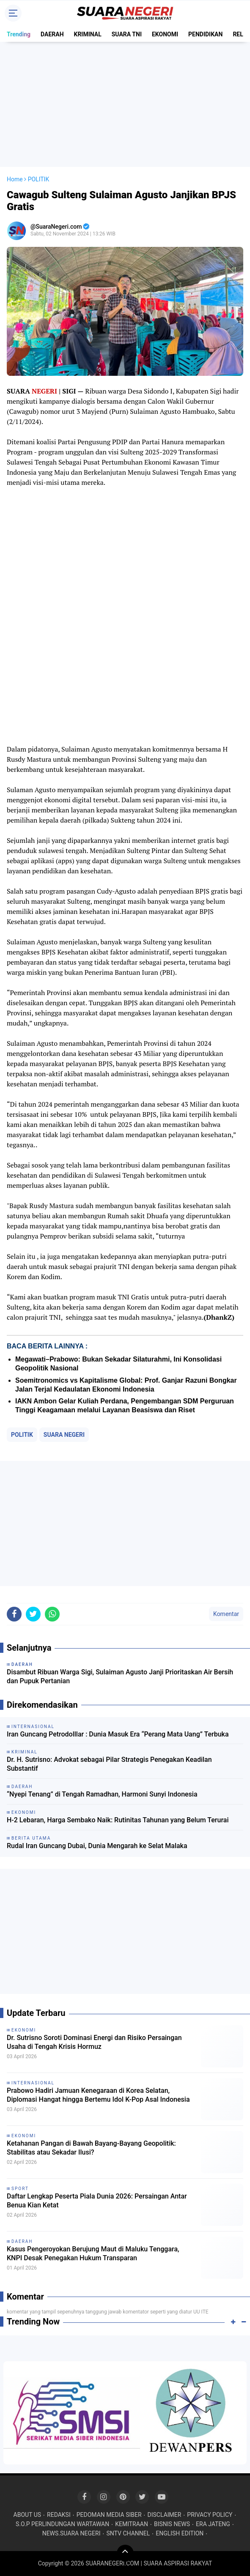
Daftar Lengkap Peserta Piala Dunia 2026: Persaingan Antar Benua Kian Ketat (97, 2200)
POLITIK (22, 1434)
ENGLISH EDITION (179, 2533)
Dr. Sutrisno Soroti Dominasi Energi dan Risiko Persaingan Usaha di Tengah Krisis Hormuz (94, 2042)
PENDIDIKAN (205, 34)
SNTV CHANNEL (128, 2533)
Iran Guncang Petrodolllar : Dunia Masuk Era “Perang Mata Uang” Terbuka (118, 1734)
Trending (18, 34)
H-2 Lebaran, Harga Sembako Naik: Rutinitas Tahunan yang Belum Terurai (118, 1820)
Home (15, 179)
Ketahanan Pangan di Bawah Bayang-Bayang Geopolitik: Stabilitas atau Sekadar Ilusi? (91, 2147)
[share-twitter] (33, 1614)
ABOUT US (27, 2514)
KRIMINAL (87, 34)
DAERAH (52, 34)
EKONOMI (165, 34)
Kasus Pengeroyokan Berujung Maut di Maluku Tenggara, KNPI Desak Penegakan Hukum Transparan (93, 2253)
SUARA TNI (127, 34)
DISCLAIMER (164, 2514)
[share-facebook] (14, 1614)
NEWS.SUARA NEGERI (71, 2533)
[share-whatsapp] (52, 1614)
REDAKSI (59, 2514)
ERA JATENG (213, 2524)
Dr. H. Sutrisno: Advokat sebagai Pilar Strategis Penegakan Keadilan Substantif (109, 1764)
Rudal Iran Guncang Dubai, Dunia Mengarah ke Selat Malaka (97, 1846)
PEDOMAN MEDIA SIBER (109, 2514)
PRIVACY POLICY (209, 2514)
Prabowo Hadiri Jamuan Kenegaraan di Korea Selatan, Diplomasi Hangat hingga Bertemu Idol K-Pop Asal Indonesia (98, 2095)
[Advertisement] (125, 104)
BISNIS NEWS (172, 2524)
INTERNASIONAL (33, 2083)
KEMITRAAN (131, 2524)
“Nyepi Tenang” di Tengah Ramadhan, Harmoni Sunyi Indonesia (102, 1794)
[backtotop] (125, 2553)
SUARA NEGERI (64, 1434)
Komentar (226, 1614)
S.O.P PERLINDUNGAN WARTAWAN (62, 2524)
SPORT (20, 2188)
